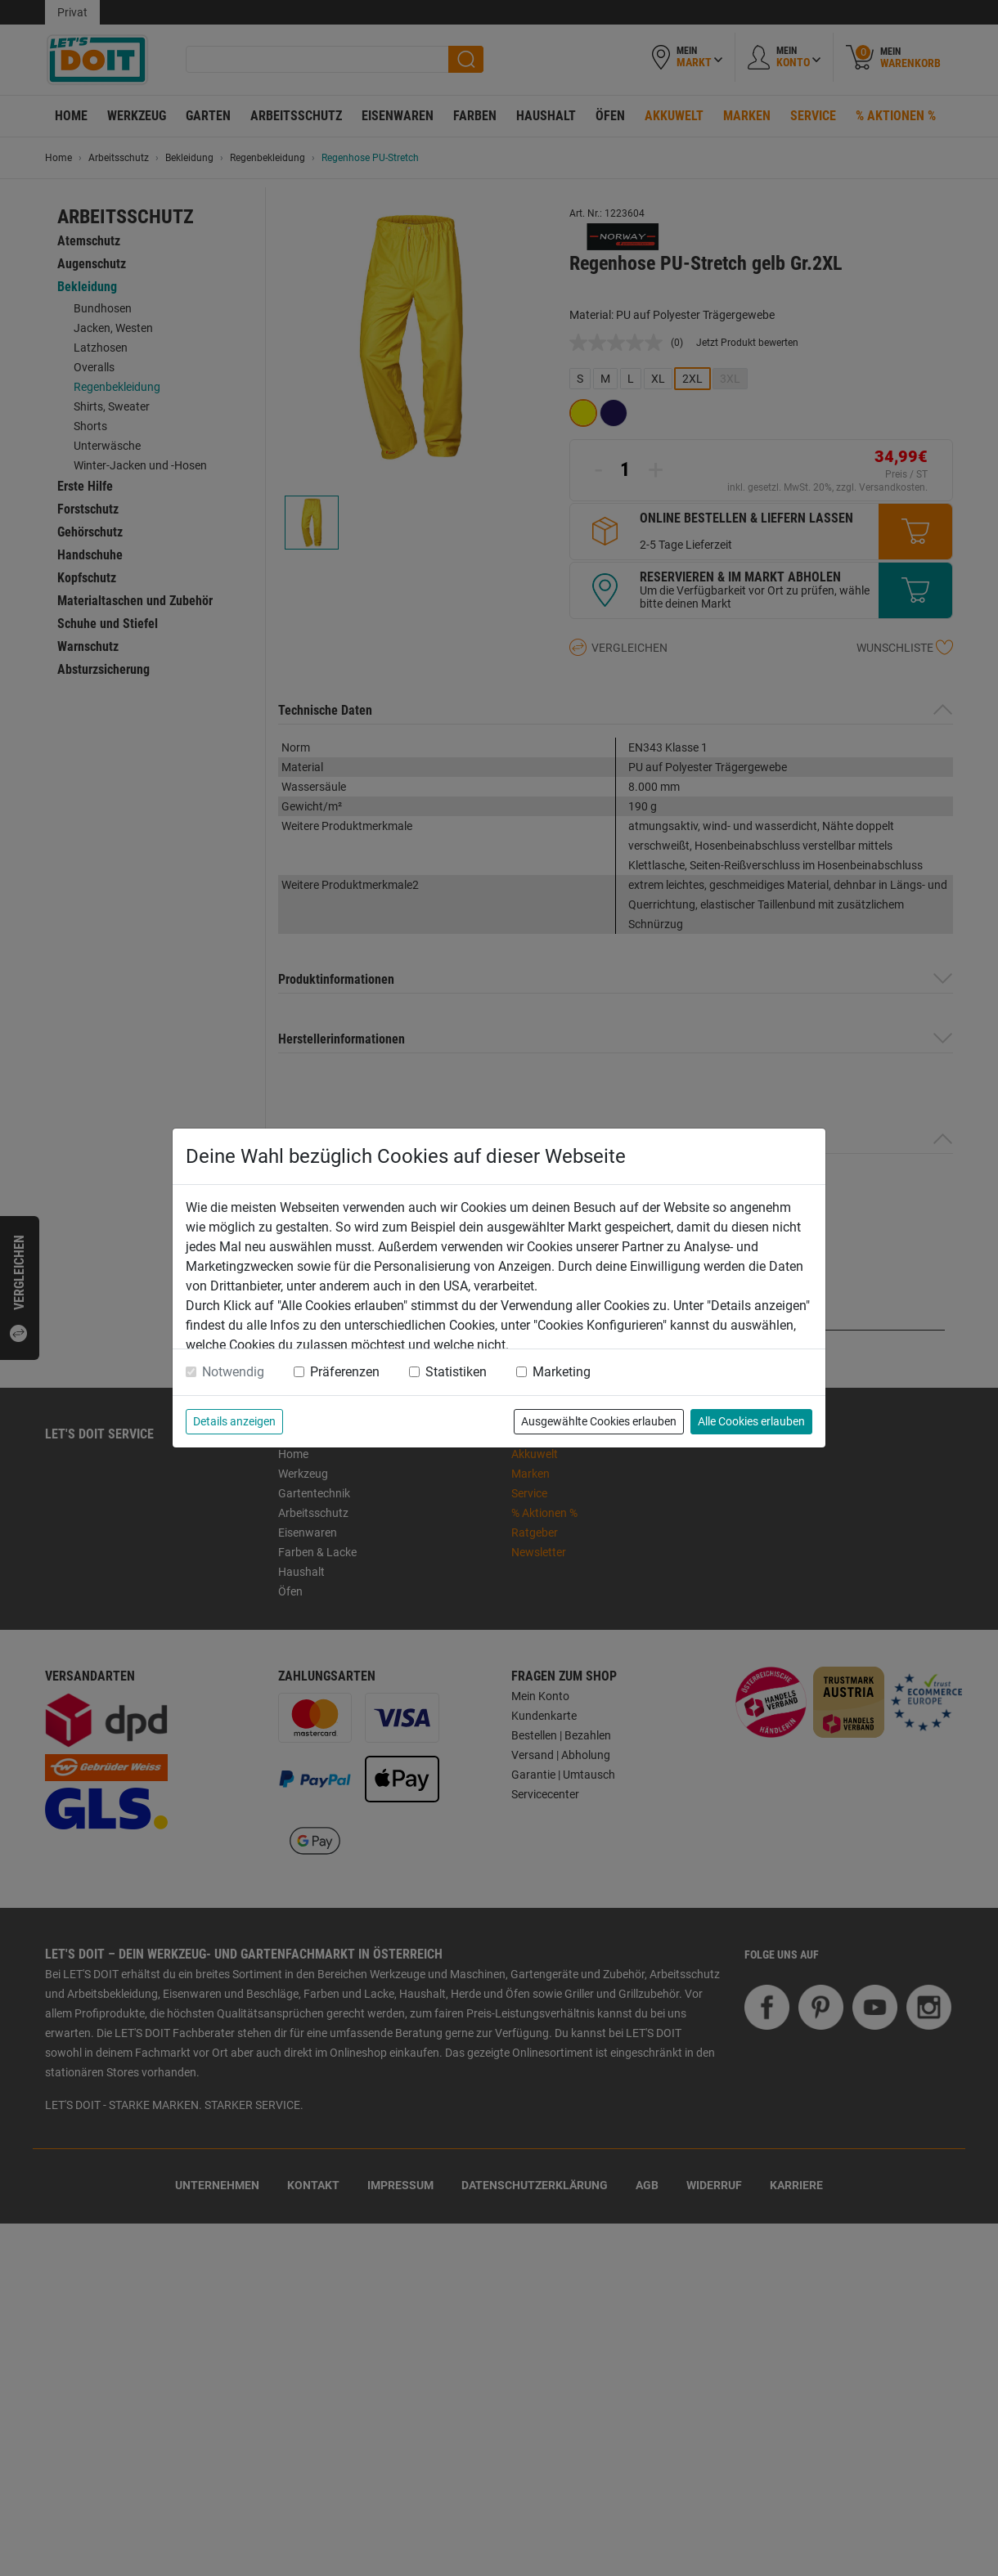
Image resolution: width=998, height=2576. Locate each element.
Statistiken (456, 1372)
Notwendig (233, 1372)
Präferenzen (345, 1372)
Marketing (562, 1372)
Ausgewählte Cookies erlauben (599, 1421)
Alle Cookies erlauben (751, 1421)
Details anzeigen (234, 1421)
